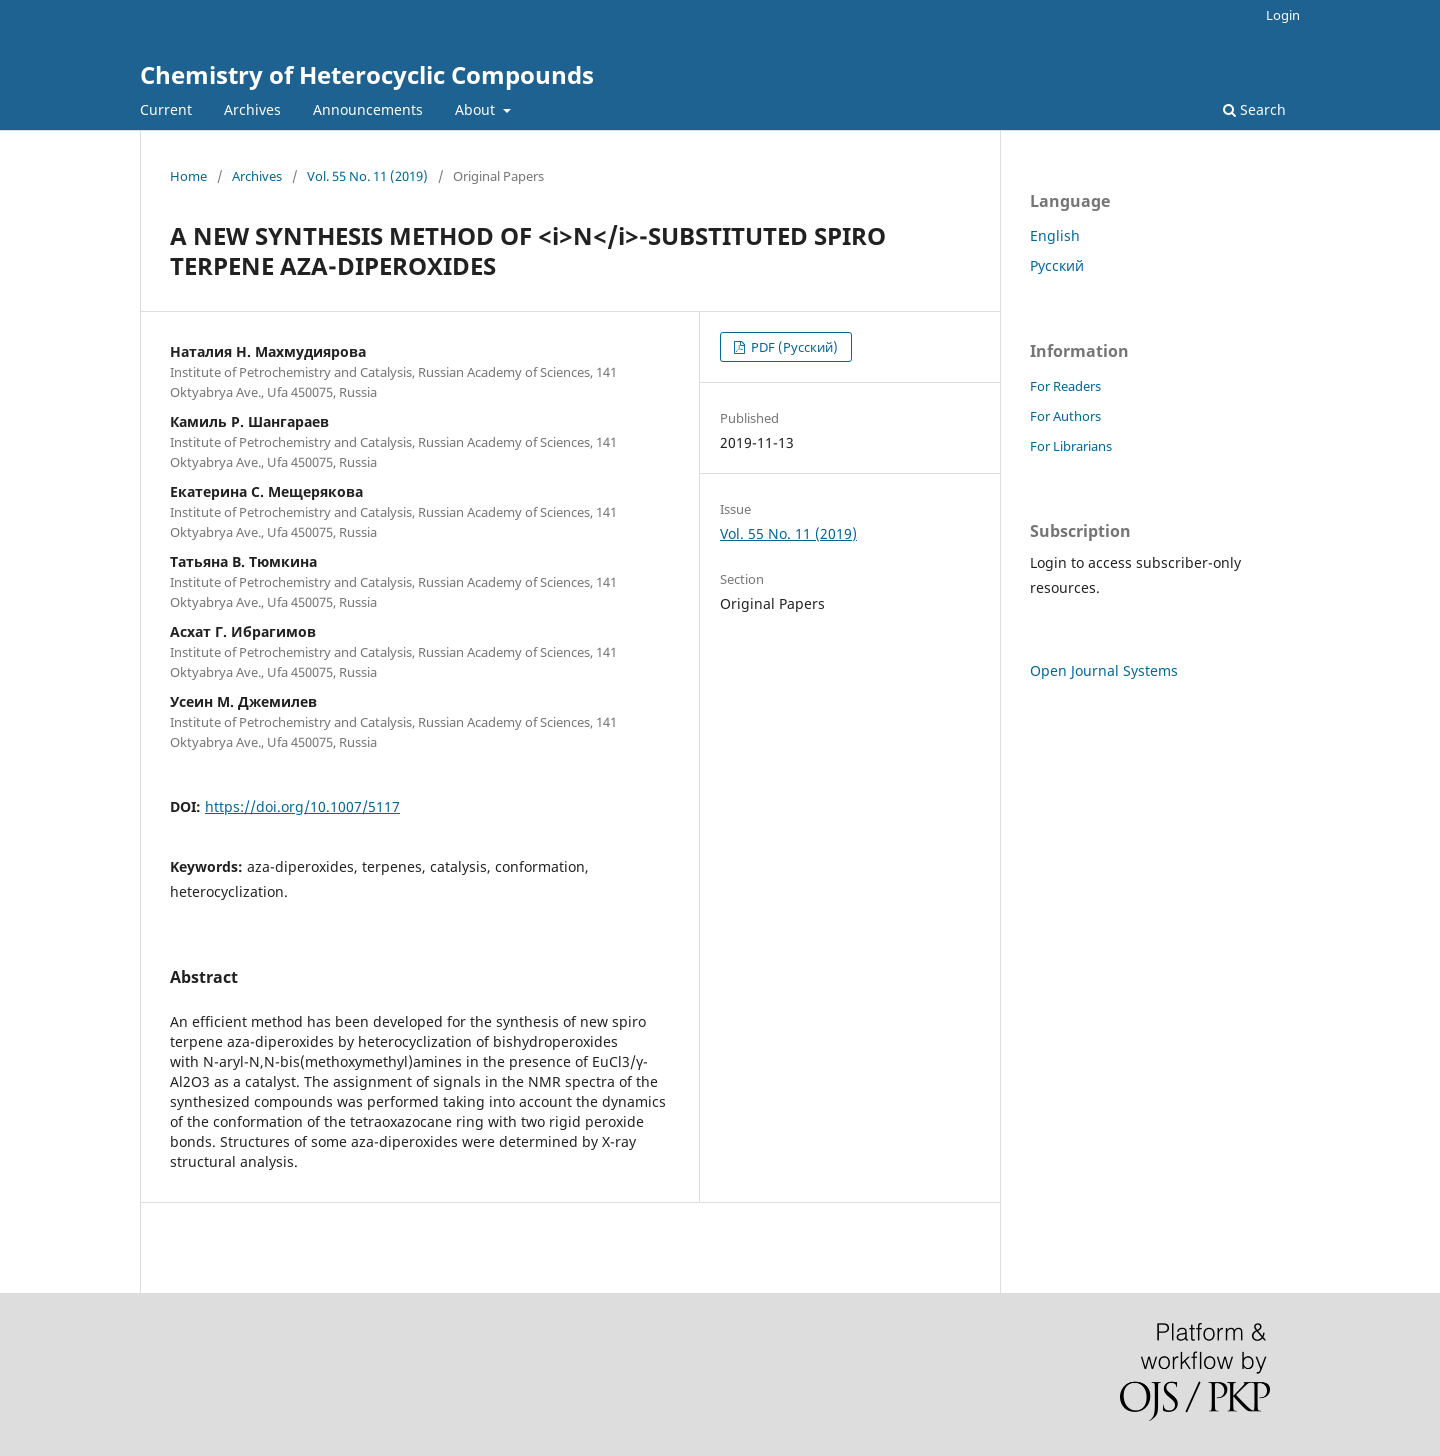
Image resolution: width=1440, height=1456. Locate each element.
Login (1283, 15)
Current (166, 109)
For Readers (1065, 386)
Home (188, 176)
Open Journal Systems (1104, 670)
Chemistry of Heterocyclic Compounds (367, 74)
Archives (252, 109)
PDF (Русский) (793, 347)
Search (1254, 109)
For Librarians (1071, 446)
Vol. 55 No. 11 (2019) (367, 176)
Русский (1057, 265)
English (1055, 235)
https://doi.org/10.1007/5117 (302, 806)
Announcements (368, 109)
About (477, 109)
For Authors (1065, 416)
